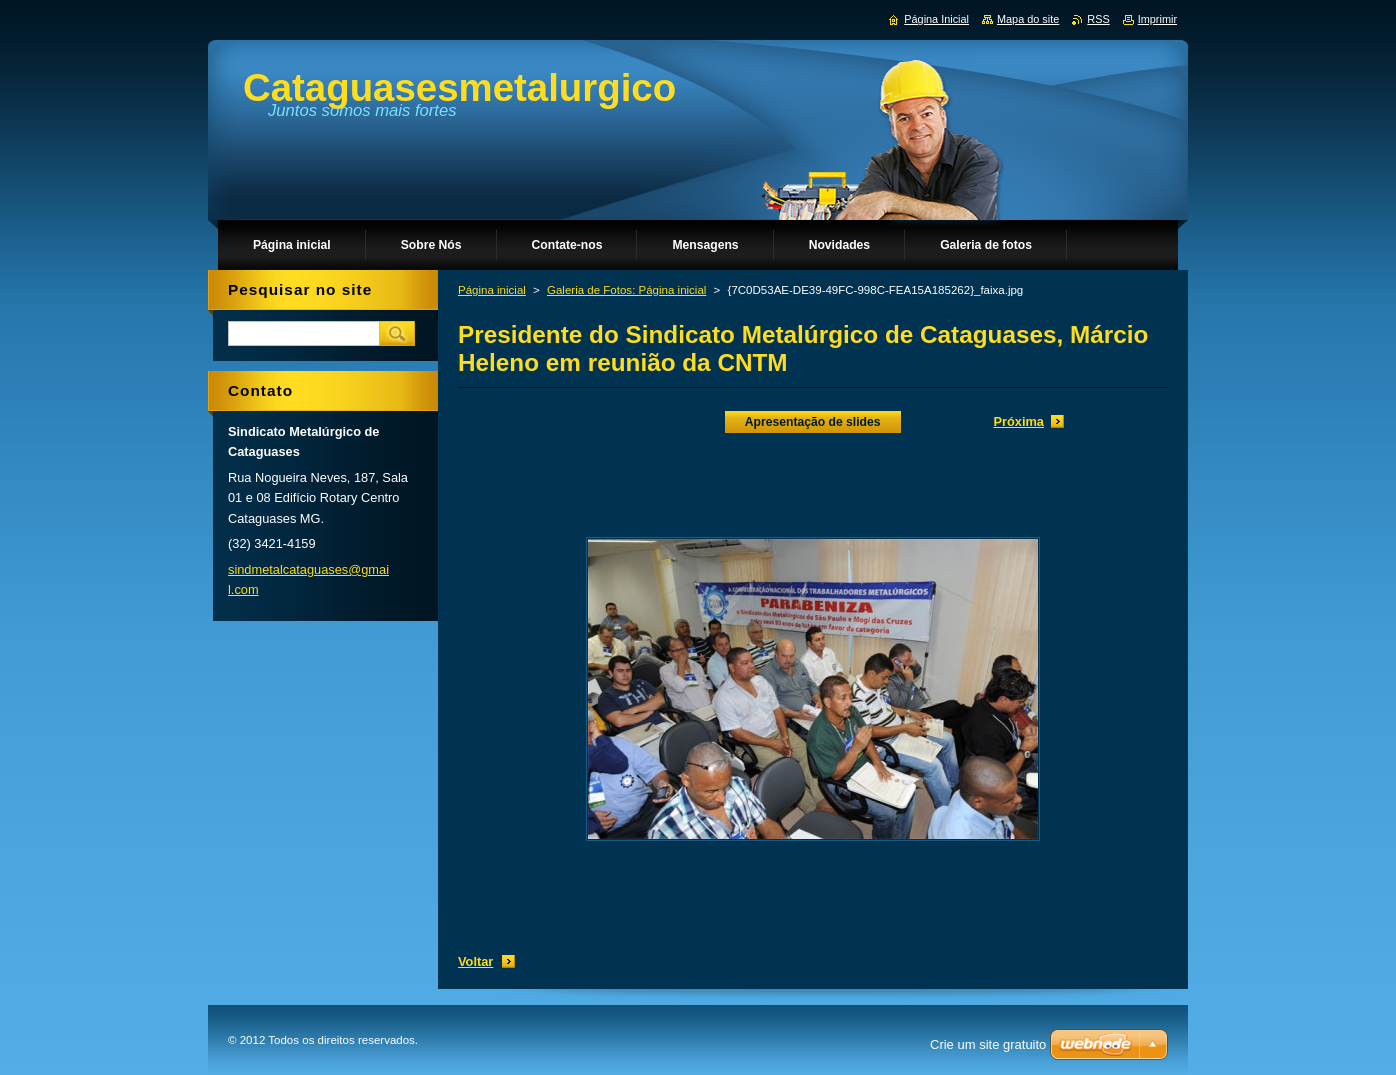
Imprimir (1157, 19)
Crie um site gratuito (988, 1044)
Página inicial (492, 290)
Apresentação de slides (813, 422)
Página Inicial (936, 19)
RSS (1098, 19)
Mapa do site (1028, 19)
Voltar (475, 961)
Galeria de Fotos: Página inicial (626, 290)
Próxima (1018, 421)
